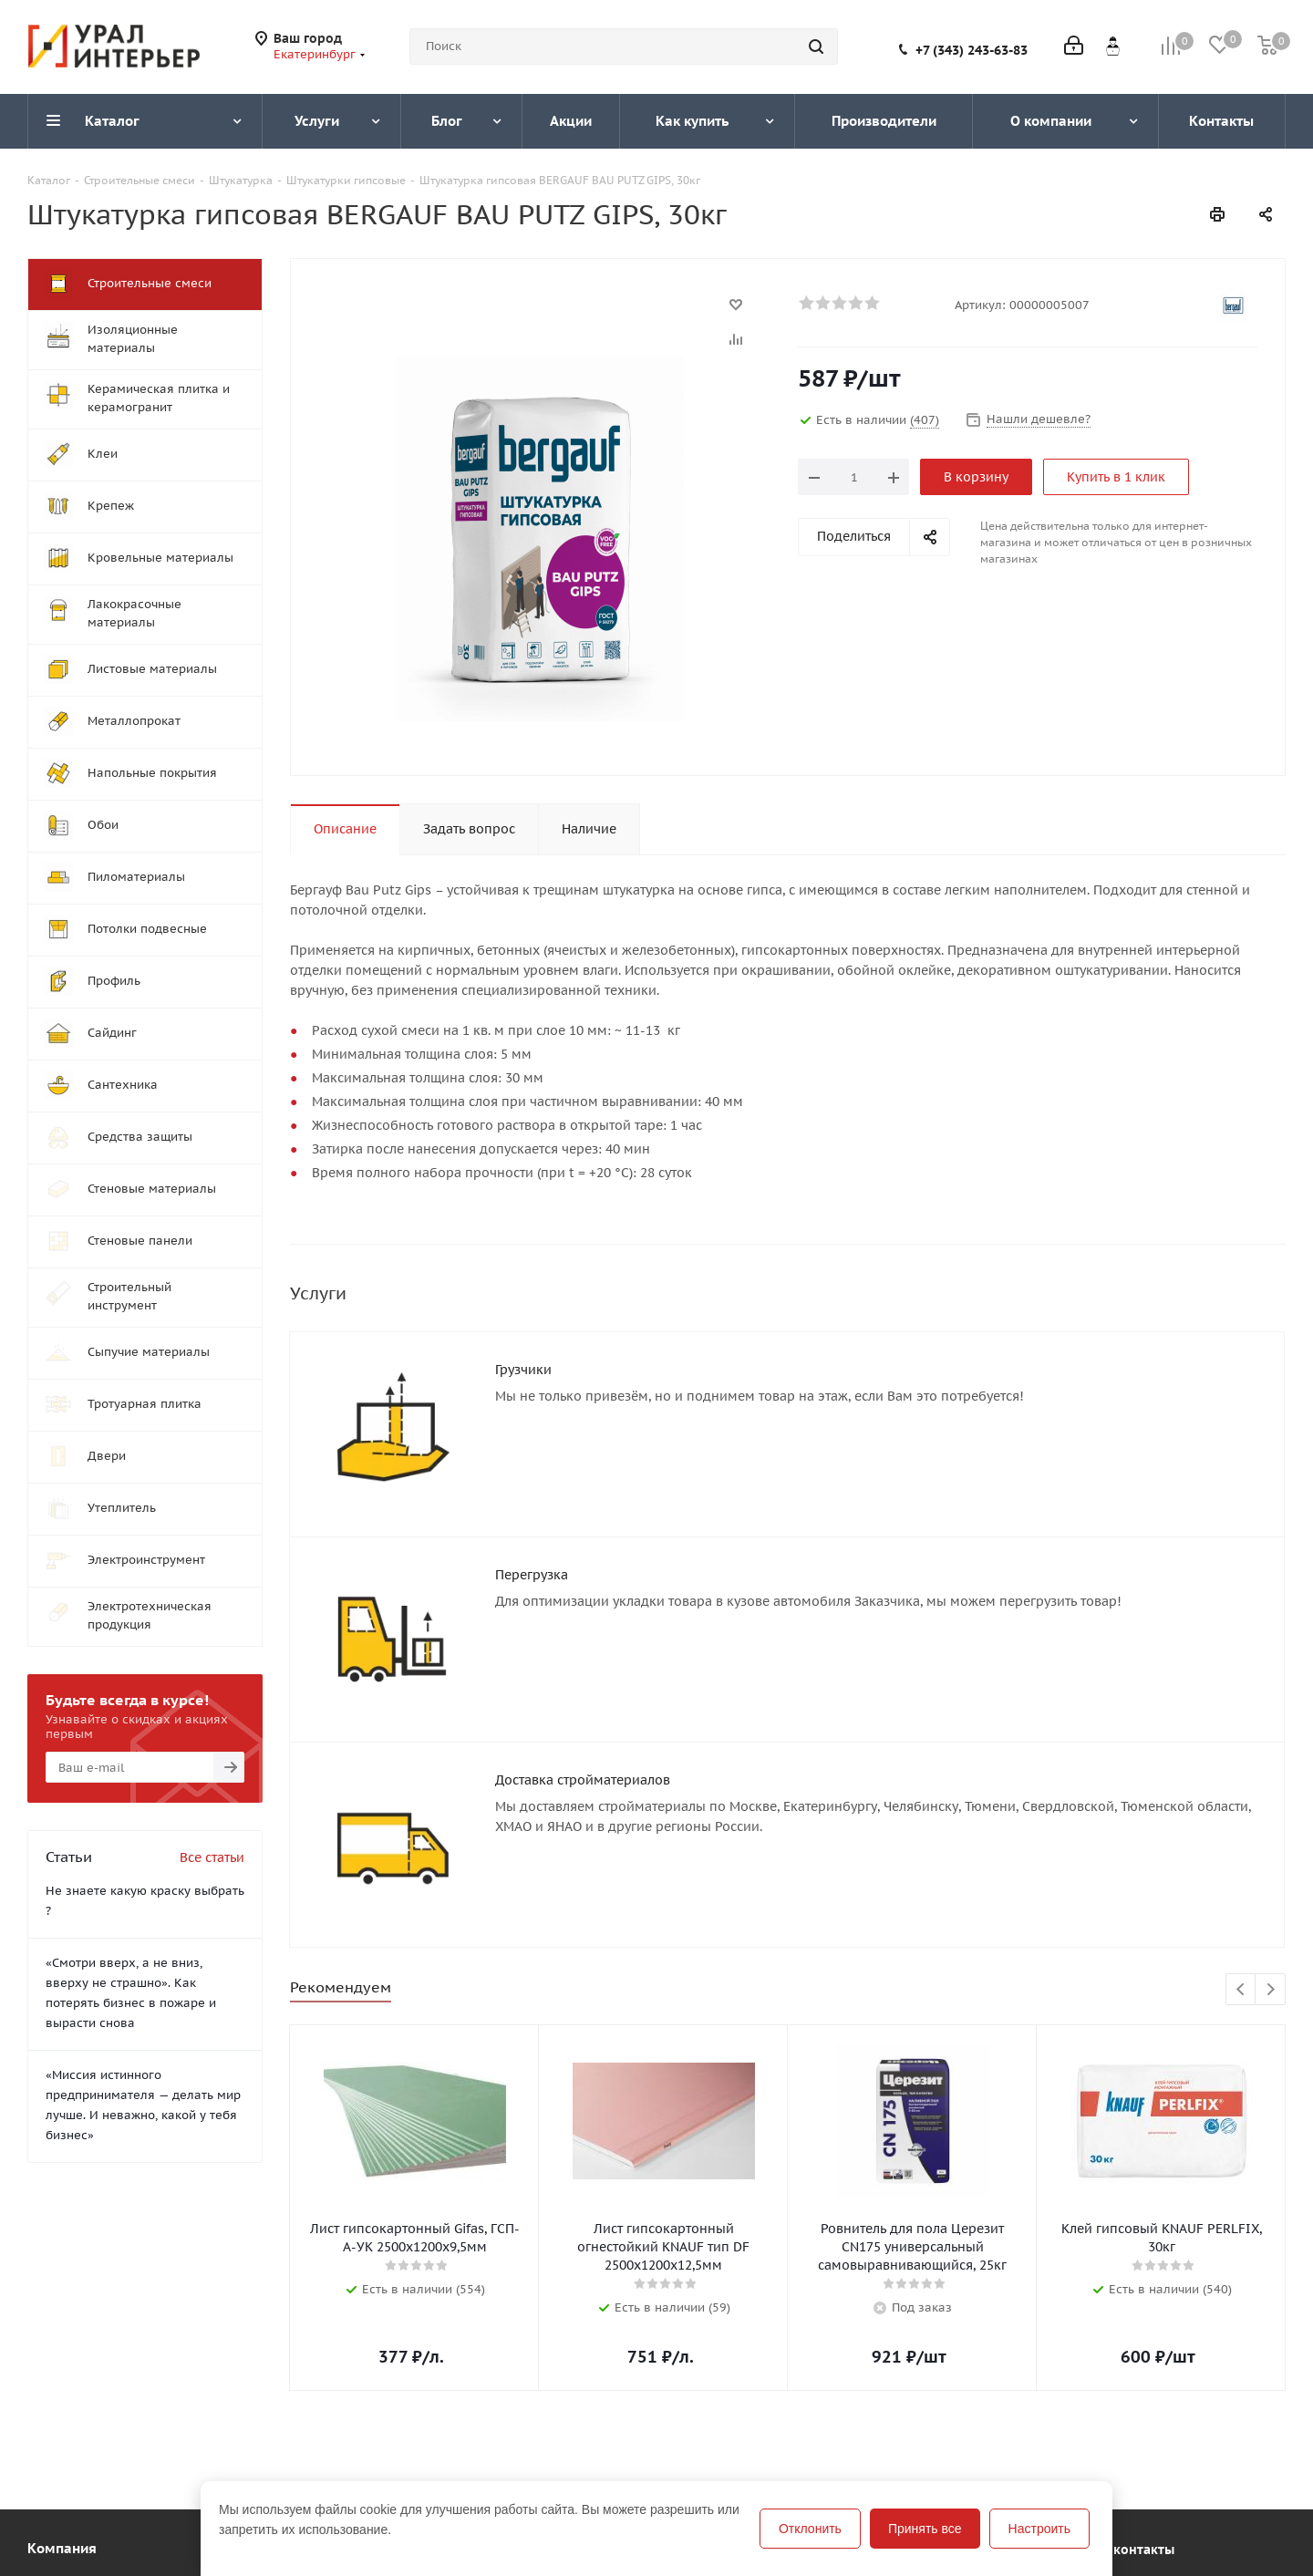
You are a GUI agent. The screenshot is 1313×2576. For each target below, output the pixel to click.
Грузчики (523, 1369)
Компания (62, 2548)
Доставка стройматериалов (582, 1780)
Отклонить (810, 2528)
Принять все (925, 2528)
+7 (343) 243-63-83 (971, 50)
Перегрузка (531, 1575)
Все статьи (212, 1857)
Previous (1241, 1990)
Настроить (1039, 2528)
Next (1271, 1990)
